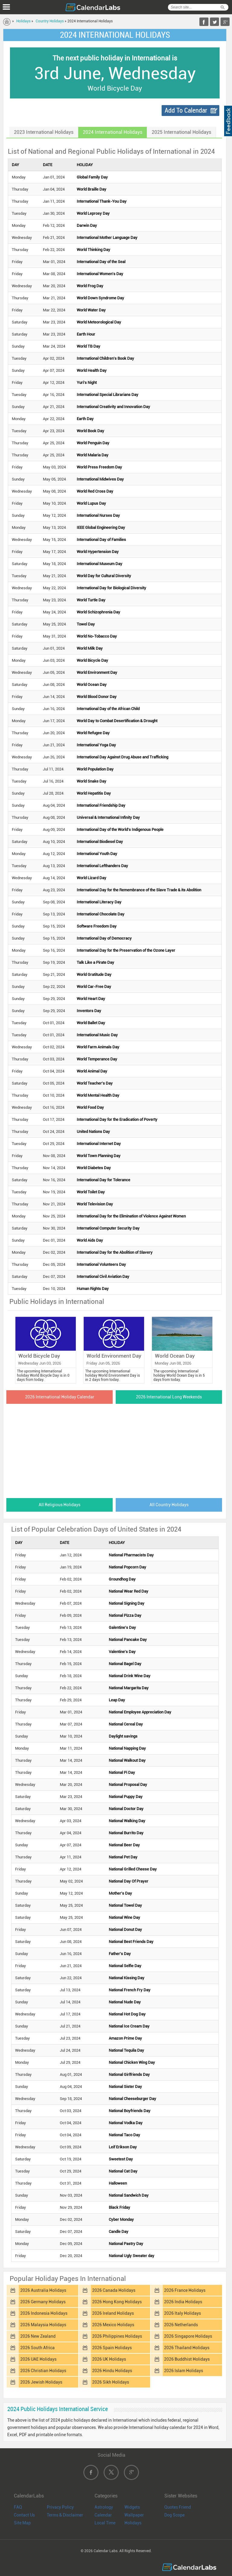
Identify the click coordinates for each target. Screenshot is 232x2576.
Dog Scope (174, 2515)
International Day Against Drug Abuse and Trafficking (122, 757)
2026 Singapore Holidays (188, 2336)
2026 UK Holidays (109, 2359)
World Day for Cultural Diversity (104, 576)
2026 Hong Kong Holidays (117, 2301)
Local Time (105, 2522)
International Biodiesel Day (100, 841)
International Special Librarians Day (107, 394)
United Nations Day (93, 1131)
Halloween (118, 2183)
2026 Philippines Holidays (117, 2336)
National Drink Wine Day (129, 1676)
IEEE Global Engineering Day (101, 527)
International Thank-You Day (102, 201)
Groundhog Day (122, 1579)
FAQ (18, 2507)
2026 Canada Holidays (113, 2290)
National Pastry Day (126, 2243)
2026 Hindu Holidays (112, 2370)
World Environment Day (97, 672)
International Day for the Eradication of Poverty (117, 1119)
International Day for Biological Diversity (111, 588)
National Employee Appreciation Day (140, 1712)
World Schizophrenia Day (98, 612)
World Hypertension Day (98, 551)
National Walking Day (127, 1821)
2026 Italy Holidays (182, 2313)
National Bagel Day (125, 1663)
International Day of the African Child (108, 708)
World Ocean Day (92, 684)
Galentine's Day (122, 1627)
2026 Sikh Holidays (110, 2382)
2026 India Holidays (183, 2301)
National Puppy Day (126, 1796)
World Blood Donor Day (97, 696)
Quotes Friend (177, 2507)
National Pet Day (123, 1857)
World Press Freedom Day (99, 467)
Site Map (22, 2522)
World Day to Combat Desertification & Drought (117, 721)
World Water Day (91, 310)
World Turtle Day (91, 600)
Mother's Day (120, 1893)
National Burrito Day (126, 1833)
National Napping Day (127, 1748)
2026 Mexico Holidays (113, 2324)
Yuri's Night (87, 382)
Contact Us (24, 2515)
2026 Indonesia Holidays (43, 2313)
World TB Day (88, 346)
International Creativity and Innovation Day (113, 406)
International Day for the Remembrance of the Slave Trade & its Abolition (139, 890)
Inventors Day (89, 1010)
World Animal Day (92, 1071)
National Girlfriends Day (129, 2074)
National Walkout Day (127, 1760)
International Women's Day (100, 274)
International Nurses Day (98, 515)
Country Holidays (50, 21)
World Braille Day (91, 189)
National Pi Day (122, 1772)
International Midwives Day (100, 479)
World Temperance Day (97, 1059)
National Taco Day (124, 2135)
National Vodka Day (126, 2123)
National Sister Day (125, 2086)
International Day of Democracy (104, 938)
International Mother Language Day (107, 237)
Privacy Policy (60, 2507)
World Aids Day (90, 1240)
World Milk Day (90, 648)
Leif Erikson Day (123, 2147)
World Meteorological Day (99, 322)
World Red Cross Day (95, 491)
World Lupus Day (91, 503)
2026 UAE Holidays (38, 2359)
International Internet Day (99, 1143)
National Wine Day (124, 1917)
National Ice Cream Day (129, 2026)
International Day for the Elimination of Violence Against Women (131, 1216)
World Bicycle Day (92, 660)
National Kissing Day (126, 1978)
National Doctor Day (126, 1808)
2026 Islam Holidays (183, 2370)
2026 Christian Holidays (43, 2370)
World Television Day (95, 1204)
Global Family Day (92, 177)
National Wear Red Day (128, 1591)
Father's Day (120, 1953)
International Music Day (97, 1035)
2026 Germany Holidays (43, 2301)
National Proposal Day (128, 1784)
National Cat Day (123, 2171)
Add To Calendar (186, 110)
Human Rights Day (93, 1288)
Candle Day (118, 2231)
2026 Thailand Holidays (186, 2347)
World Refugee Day (93, 733)
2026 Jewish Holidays (41, 2382)
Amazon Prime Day (125, 2038)
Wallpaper (134, 2515)
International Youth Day (97, 853)
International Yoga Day (96, 745)
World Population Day (95, 769)
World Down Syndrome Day (100, 298)
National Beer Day (124, 1845)
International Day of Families (101, 539)
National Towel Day (125, 1905)
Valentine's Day (122, 1651)
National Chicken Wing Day (132, 2062)
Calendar (103, 2515)
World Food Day (90, 1107)
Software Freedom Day (97, 926)
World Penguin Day (93, 443)
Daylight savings (123, 1736)
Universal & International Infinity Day (108, 817)
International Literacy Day (99, 902)
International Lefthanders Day (102, 865)
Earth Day (85, 418)
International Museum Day (99, 563)
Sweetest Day (121, 2159)
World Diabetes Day (94, 1168)
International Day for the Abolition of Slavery (115, 1252)
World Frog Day (90, 286)
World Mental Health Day (98, 1095)
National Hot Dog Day (127, 2014)
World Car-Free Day (94, 986)
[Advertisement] (115, 1449)
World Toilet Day (91, 1192)
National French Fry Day (129, 1990)
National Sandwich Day (129, 2195)
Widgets (132, 2507)
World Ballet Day (91, 1023)
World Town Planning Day (99, 1155)
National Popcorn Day (127, 1567)
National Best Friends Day (131, 1941)
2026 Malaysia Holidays (43, 2324)
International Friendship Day (101, 805)
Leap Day (117, 1700)
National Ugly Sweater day (131, 2255)
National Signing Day (126, 1603)
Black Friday (119, 2207)
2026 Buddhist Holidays (187, 2359)
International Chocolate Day (100, 914)
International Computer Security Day (108, 1228)
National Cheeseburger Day (132, 2098)
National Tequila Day (126, 2050)
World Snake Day (91, 781)
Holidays (23, 21)
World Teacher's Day (95, 1083)
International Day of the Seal (101, 261)
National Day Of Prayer (128, 1881)
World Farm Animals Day (98, 1047)
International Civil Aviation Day (103, 1276)
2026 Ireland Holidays (113, 2313)
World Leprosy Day (93, 213)
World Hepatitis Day (94, 793)
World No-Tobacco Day (97, 636)
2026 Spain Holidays (112, 2347)
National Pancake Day (128, 1639)
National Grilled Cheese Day (133, 1869)
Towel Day (86, 624)
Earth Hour (86, 334)
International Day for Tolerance (103, 1180)
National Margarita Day (129, 1688)
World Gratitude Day (94, 974)
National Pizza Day (125, 1615)
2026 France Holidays (184, 2290)
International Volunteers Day (101, 1264)
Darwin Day (87, 225)
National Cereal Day (126, 1724)
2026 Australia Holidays (43, 2290)
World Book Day (90, 431)
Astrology (104, 2507)
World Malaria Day (92, 455)
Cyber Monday (121, 2219)
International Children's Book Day (105, 358)
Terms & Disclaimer (65, 2515)
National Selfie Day (125, 1965)
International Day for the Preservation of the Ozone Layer (126, 950)
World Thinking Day (93, 249)
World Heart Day (91, 998)
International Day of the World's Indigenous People (120, 829)
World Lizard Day (91, 878)
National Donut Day (125, 1929)
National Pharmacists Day (131, 1555)
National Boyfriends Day (129, 2110)
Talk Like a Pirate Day (95, 962)
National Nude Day (125, 2002)
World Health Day (92, 370)
